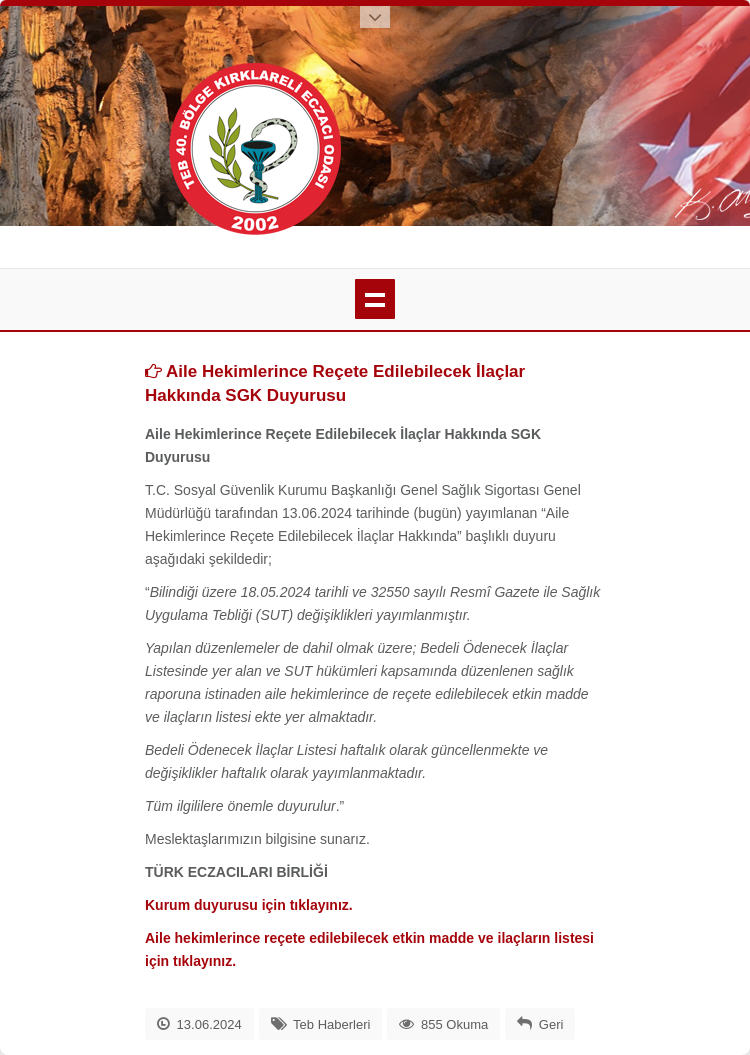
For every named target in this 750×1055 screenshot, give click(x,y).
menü (375, 299)
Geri (551, 1024)
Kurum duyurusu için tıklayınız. (249, 905)
